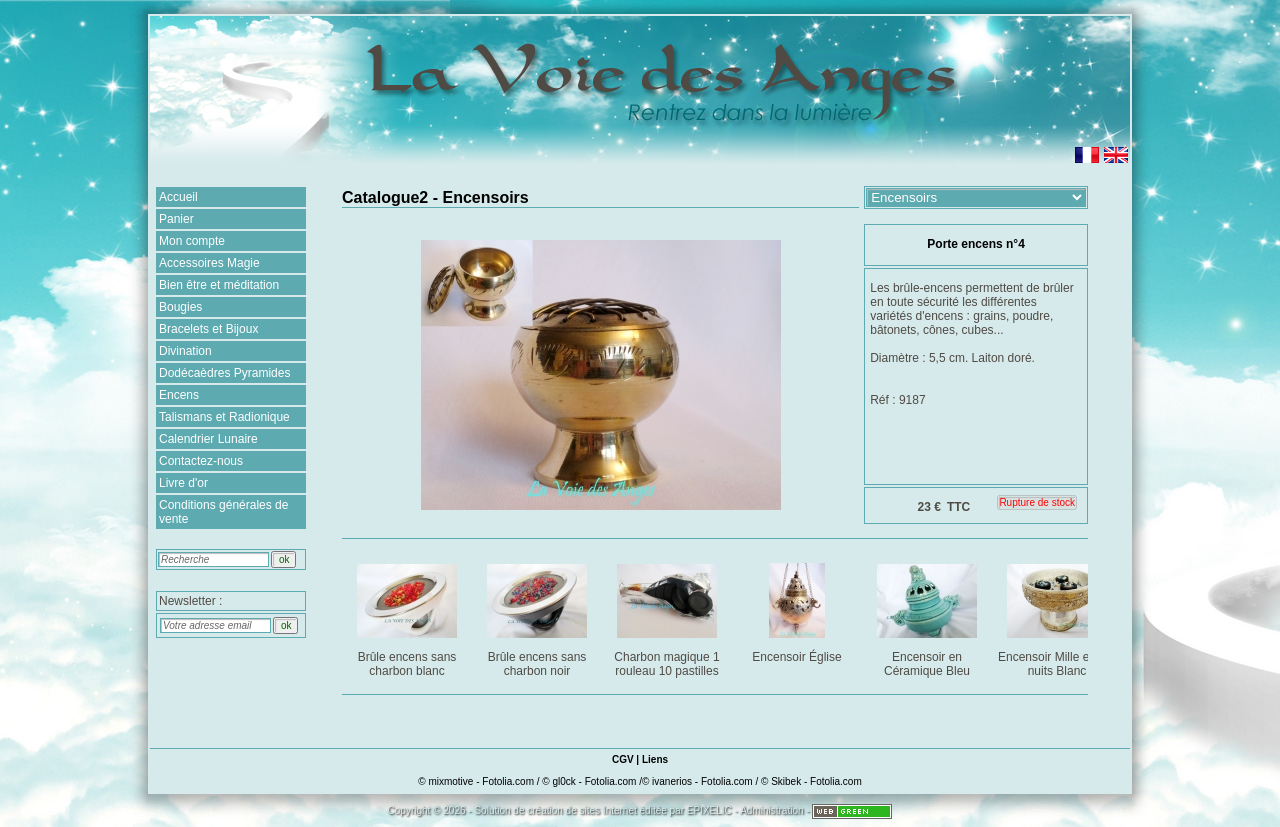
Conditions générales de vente (223, 512)
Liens (655, 759)
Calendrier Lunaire (208, 439)
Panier (176, 219)
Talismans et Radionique (224, 417)
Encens (179, 395)
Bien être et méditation (219, 285)
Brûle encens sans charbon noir (538, 616)
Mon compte (192, 241)
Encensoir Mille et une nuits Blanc (1057, 616)
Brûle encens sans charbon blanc (408, 616)
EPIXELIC (709, 810)
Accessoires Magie (209, 263)
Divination (185, 351)
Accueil (178, 197)
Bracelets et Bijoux (208, 329)
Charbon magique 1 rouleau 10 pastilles (668, 616)
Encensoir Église (798, 609)
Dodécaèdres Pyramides (224, 373)
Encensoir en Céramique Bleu (928, 616)
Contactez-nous (201, 461)
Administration (771, 810)
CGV (623, 759)
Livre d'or (183, 483)
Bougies (180, 307)
